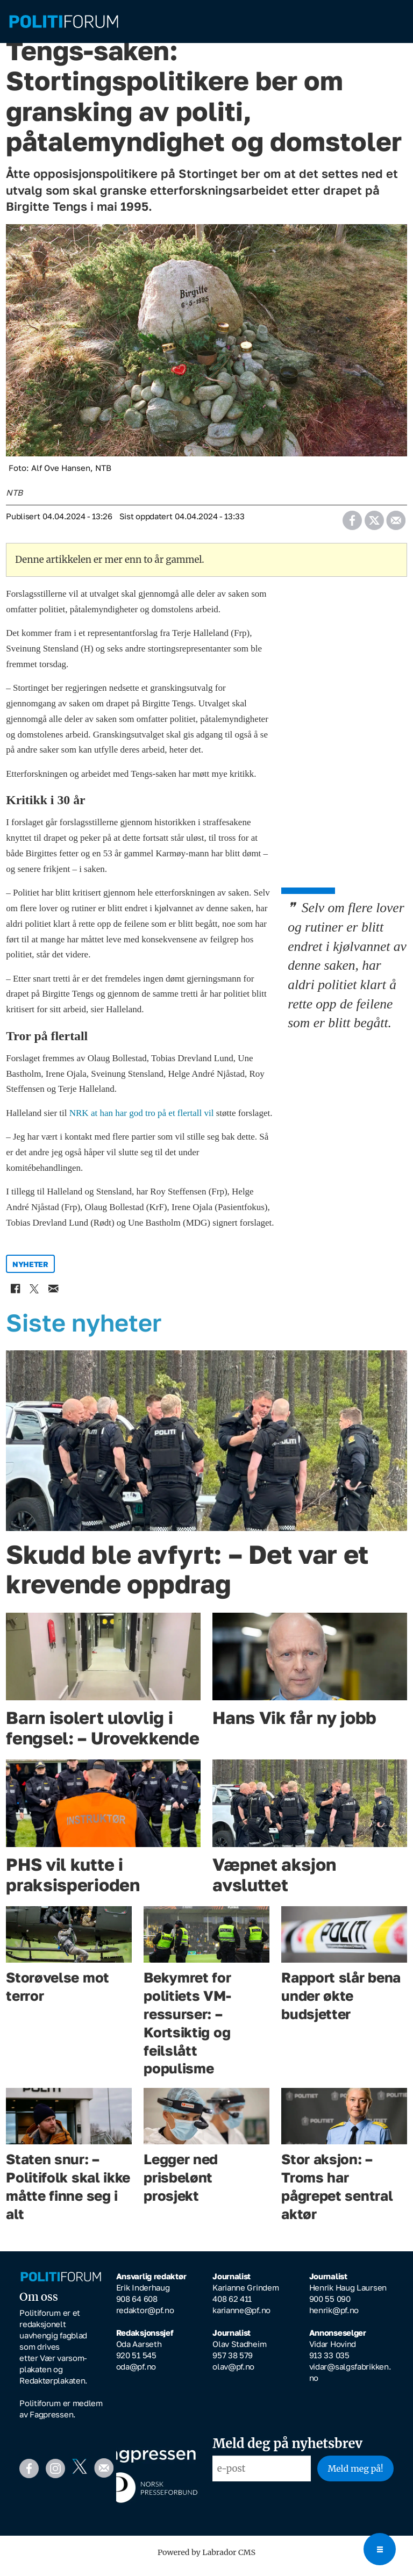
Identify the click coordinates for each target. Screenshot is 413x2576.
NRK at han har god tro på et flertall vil (142, 1120)
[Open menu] (380, 2549)
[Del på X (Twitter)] (374, 524)
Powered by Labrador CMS (206, 2560)
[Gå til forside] (206, 21)
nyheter (30, 1271)
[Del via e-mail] (395, 524)
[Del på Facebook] (351, 524)
